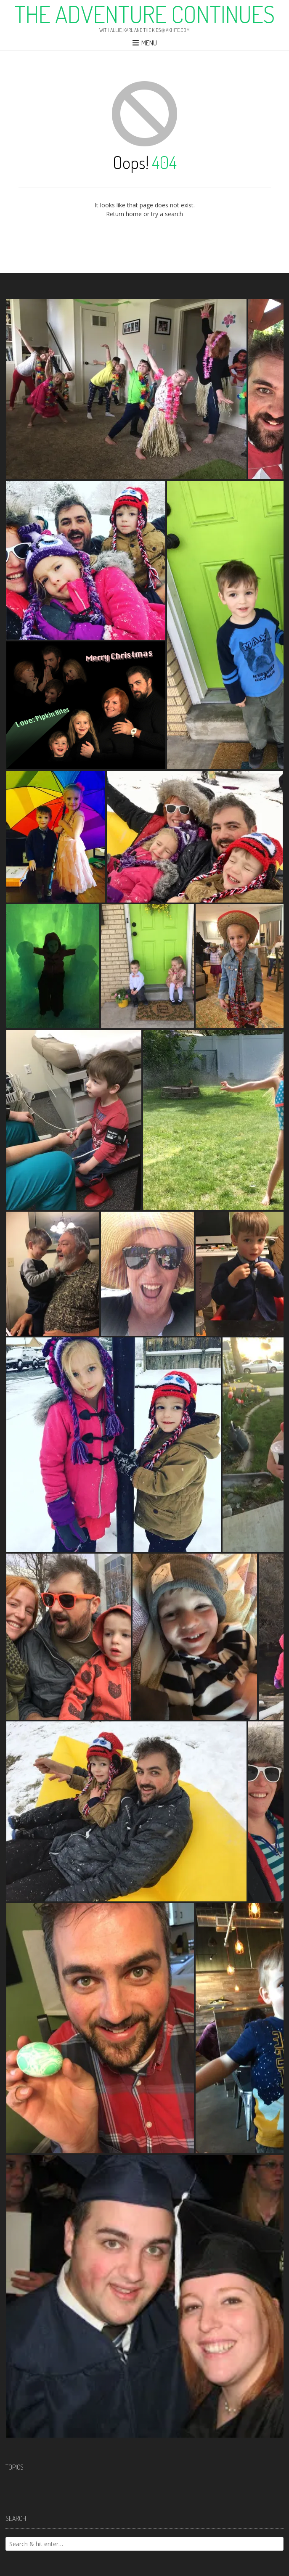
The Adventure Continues (144, 14)
